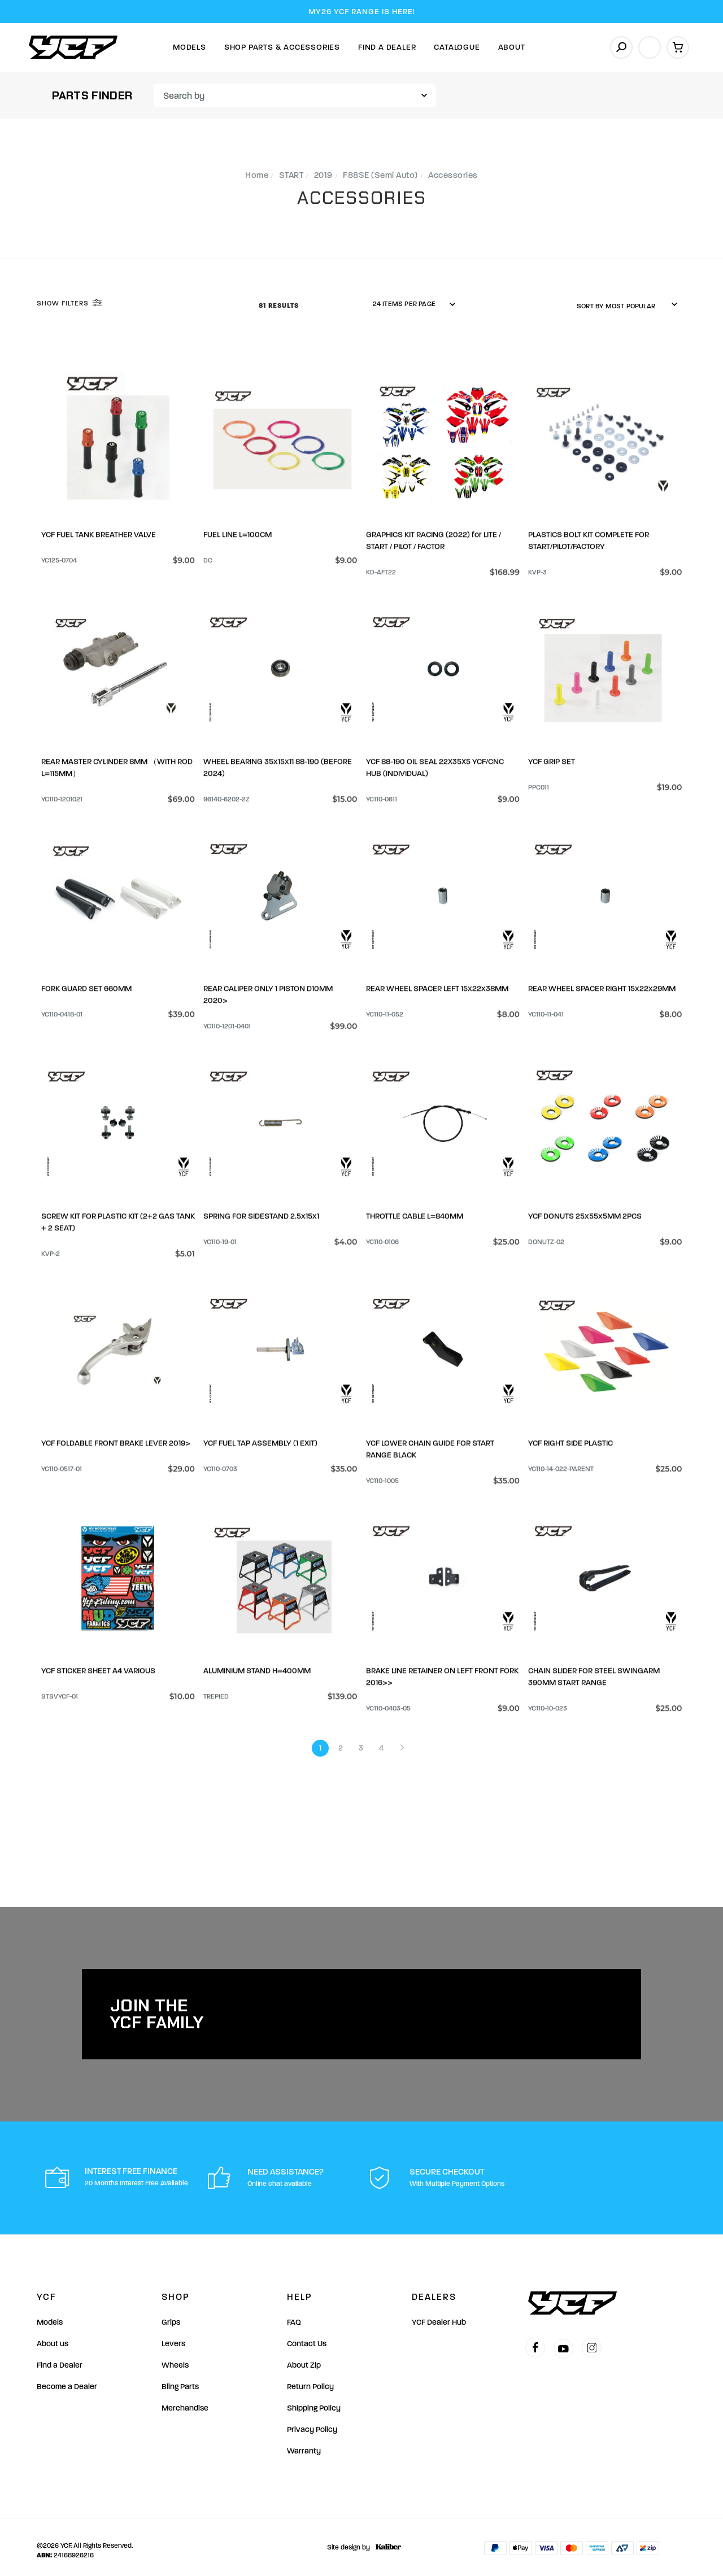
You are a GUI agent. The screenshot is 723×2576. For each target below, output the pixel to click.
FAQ (294, 2315)
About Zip (304, 2358)
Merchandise (185, 2401)
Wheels (175, 2358)
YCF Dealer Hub (439, 2315)
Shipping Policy (314, 2401)
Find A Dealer (387, 47)
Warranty (304, 2444)
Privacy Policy (312, 2422)
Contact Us (306, 2337)
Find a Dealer (59, 2358)
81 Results (280, 305)
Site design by (361, 2540)
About (511, 47)
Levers (173, 2337)
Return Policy (310, 2380)
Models (189, 47)
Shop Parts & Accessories (282, 47)
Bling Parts (180, 2380)
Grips (171, 2315)
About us (52, 2337)
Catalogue (457, 47)
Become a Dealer (67, 2380)
